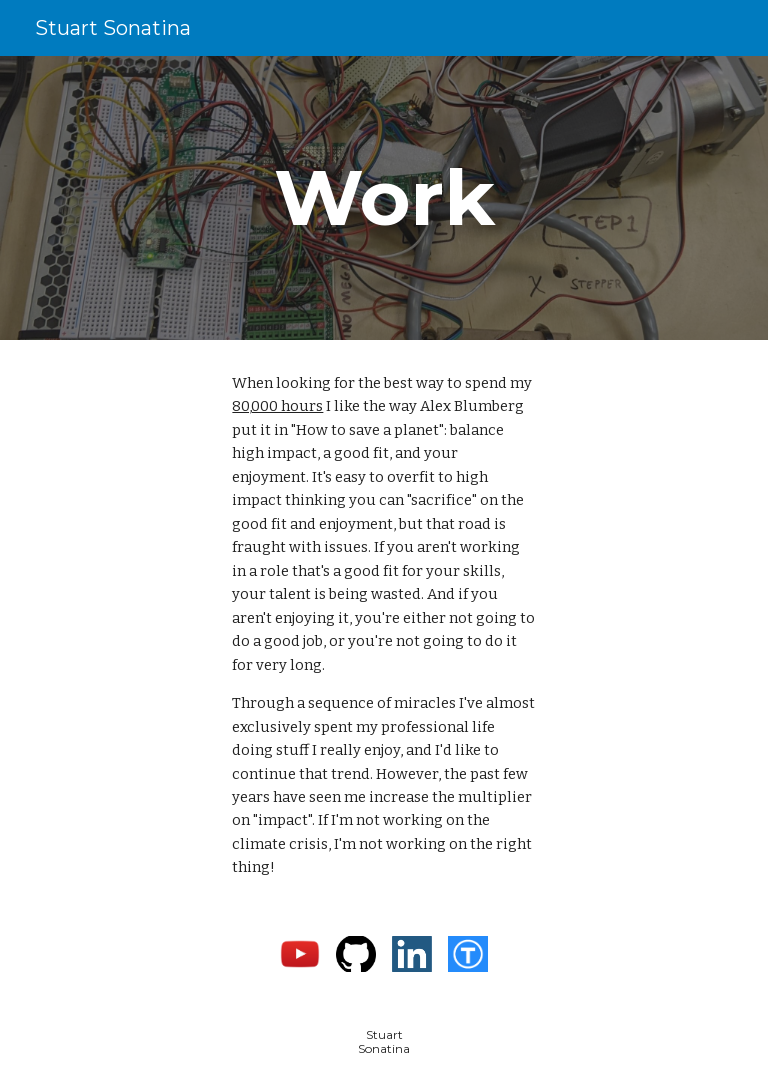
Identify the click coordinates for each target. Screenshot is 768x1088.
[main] (383, 198)
